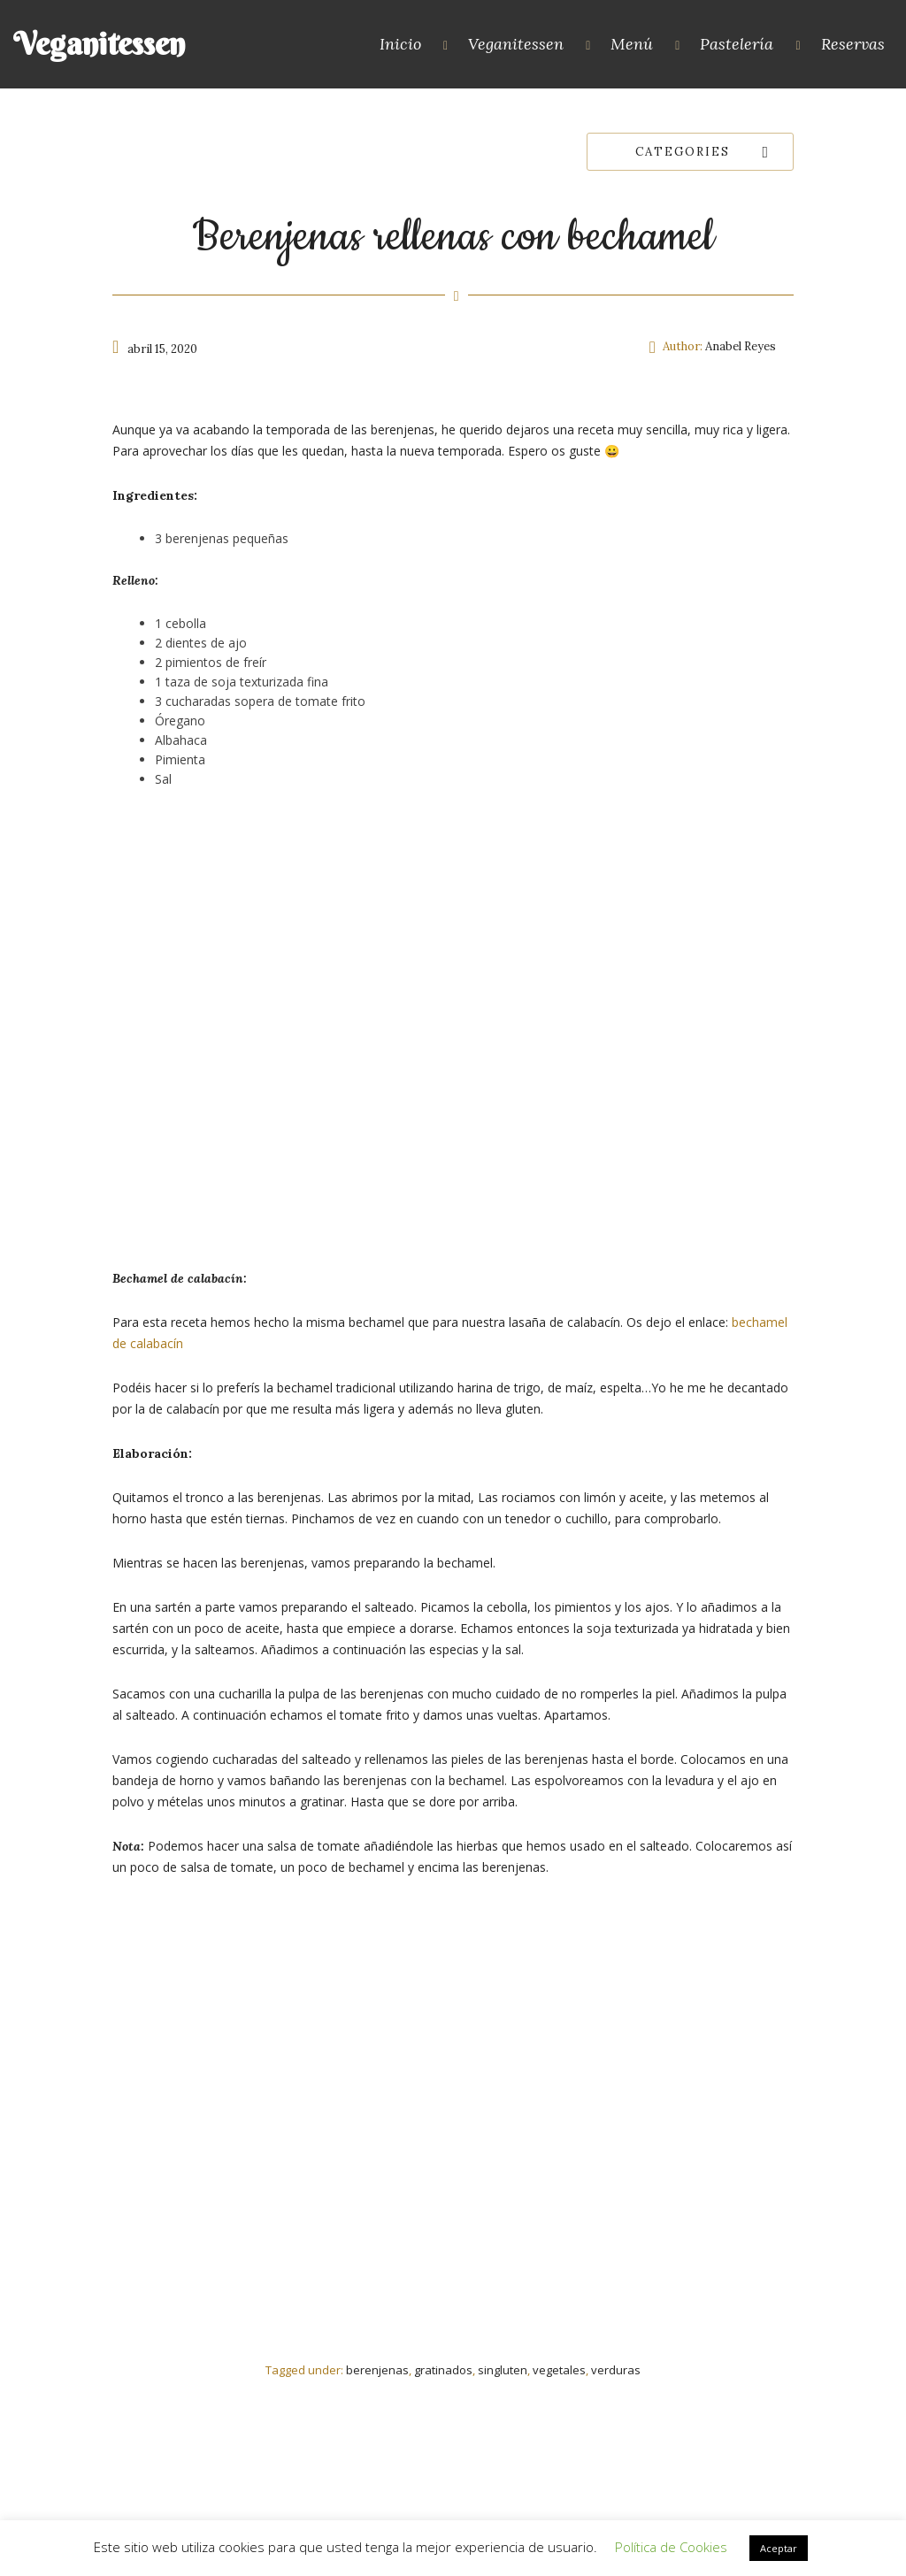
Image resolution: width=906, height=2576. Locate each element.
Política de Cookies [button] (671, 2547)
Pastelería (736, 44)
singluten (502, 2370)
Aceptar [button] (778, 2548)
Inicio (400, 44)
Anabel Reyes (740, 346)
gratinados (443, 2370)
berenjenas (377, 2370)
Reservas (853, 44)
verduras (616, 2370)
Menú (631, 44)
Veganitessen (99, 44)
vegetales (559, 2370)
